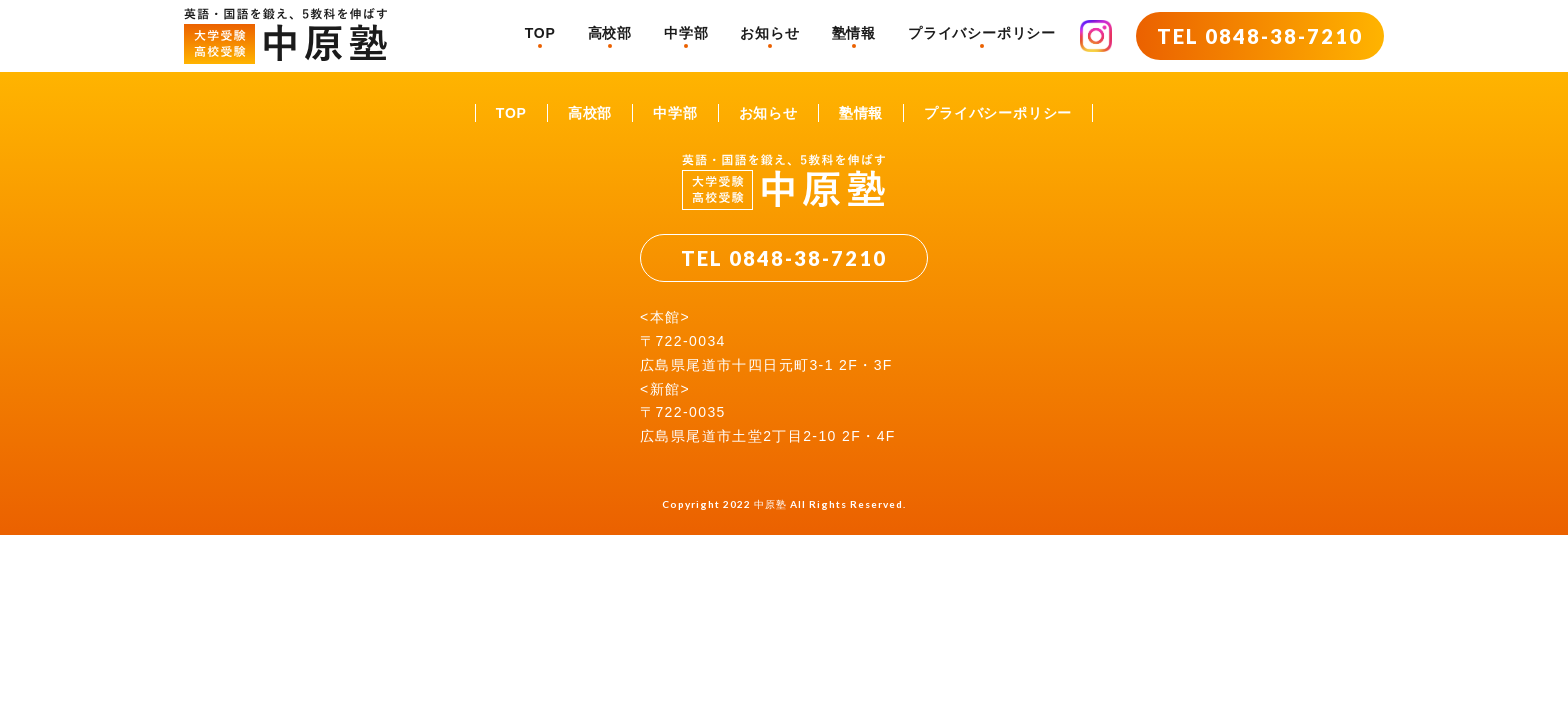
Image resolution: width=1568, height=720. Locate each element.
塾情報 (854, 33)
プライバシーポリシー (982, 33)
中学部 (686, 33)
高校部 (610, 33)
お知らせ (769, 33)
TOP (540, 33)
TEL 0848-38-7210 (1260, 36)
